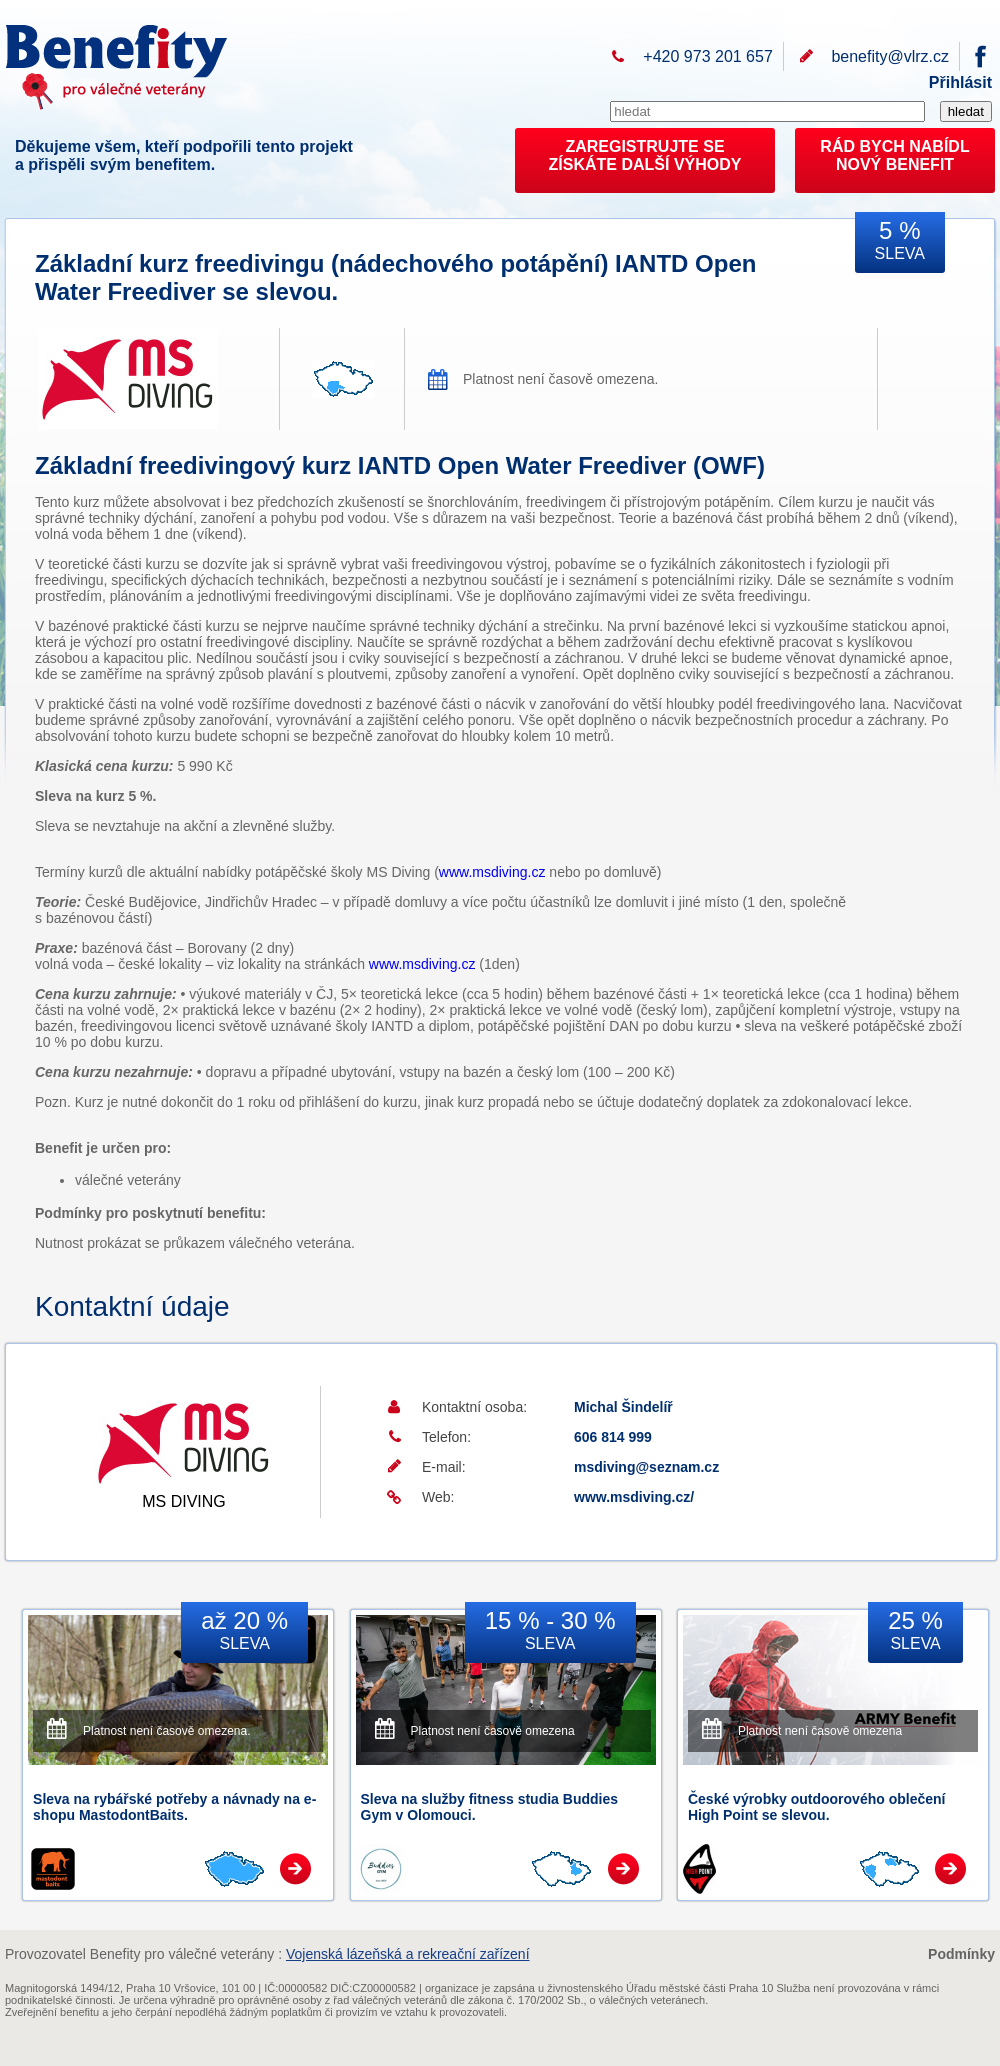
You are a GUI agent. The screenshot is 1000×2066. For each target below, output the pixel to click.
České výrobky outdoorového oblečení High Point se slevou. (817, 1807)
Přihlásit (960, 82)
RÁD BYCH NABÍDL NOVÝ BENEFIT (894, 155)
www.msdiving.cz (492, 872)
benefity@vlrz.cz (890, 56)
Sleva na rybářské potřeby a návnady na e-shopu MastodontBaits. (174, 1807)
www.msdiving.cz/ (634, 1497)
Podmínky (961, 1954)
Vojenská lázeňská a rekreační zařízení (408, 1954)
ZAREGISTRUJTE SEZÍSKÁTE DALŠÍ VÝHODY (645, 155)
